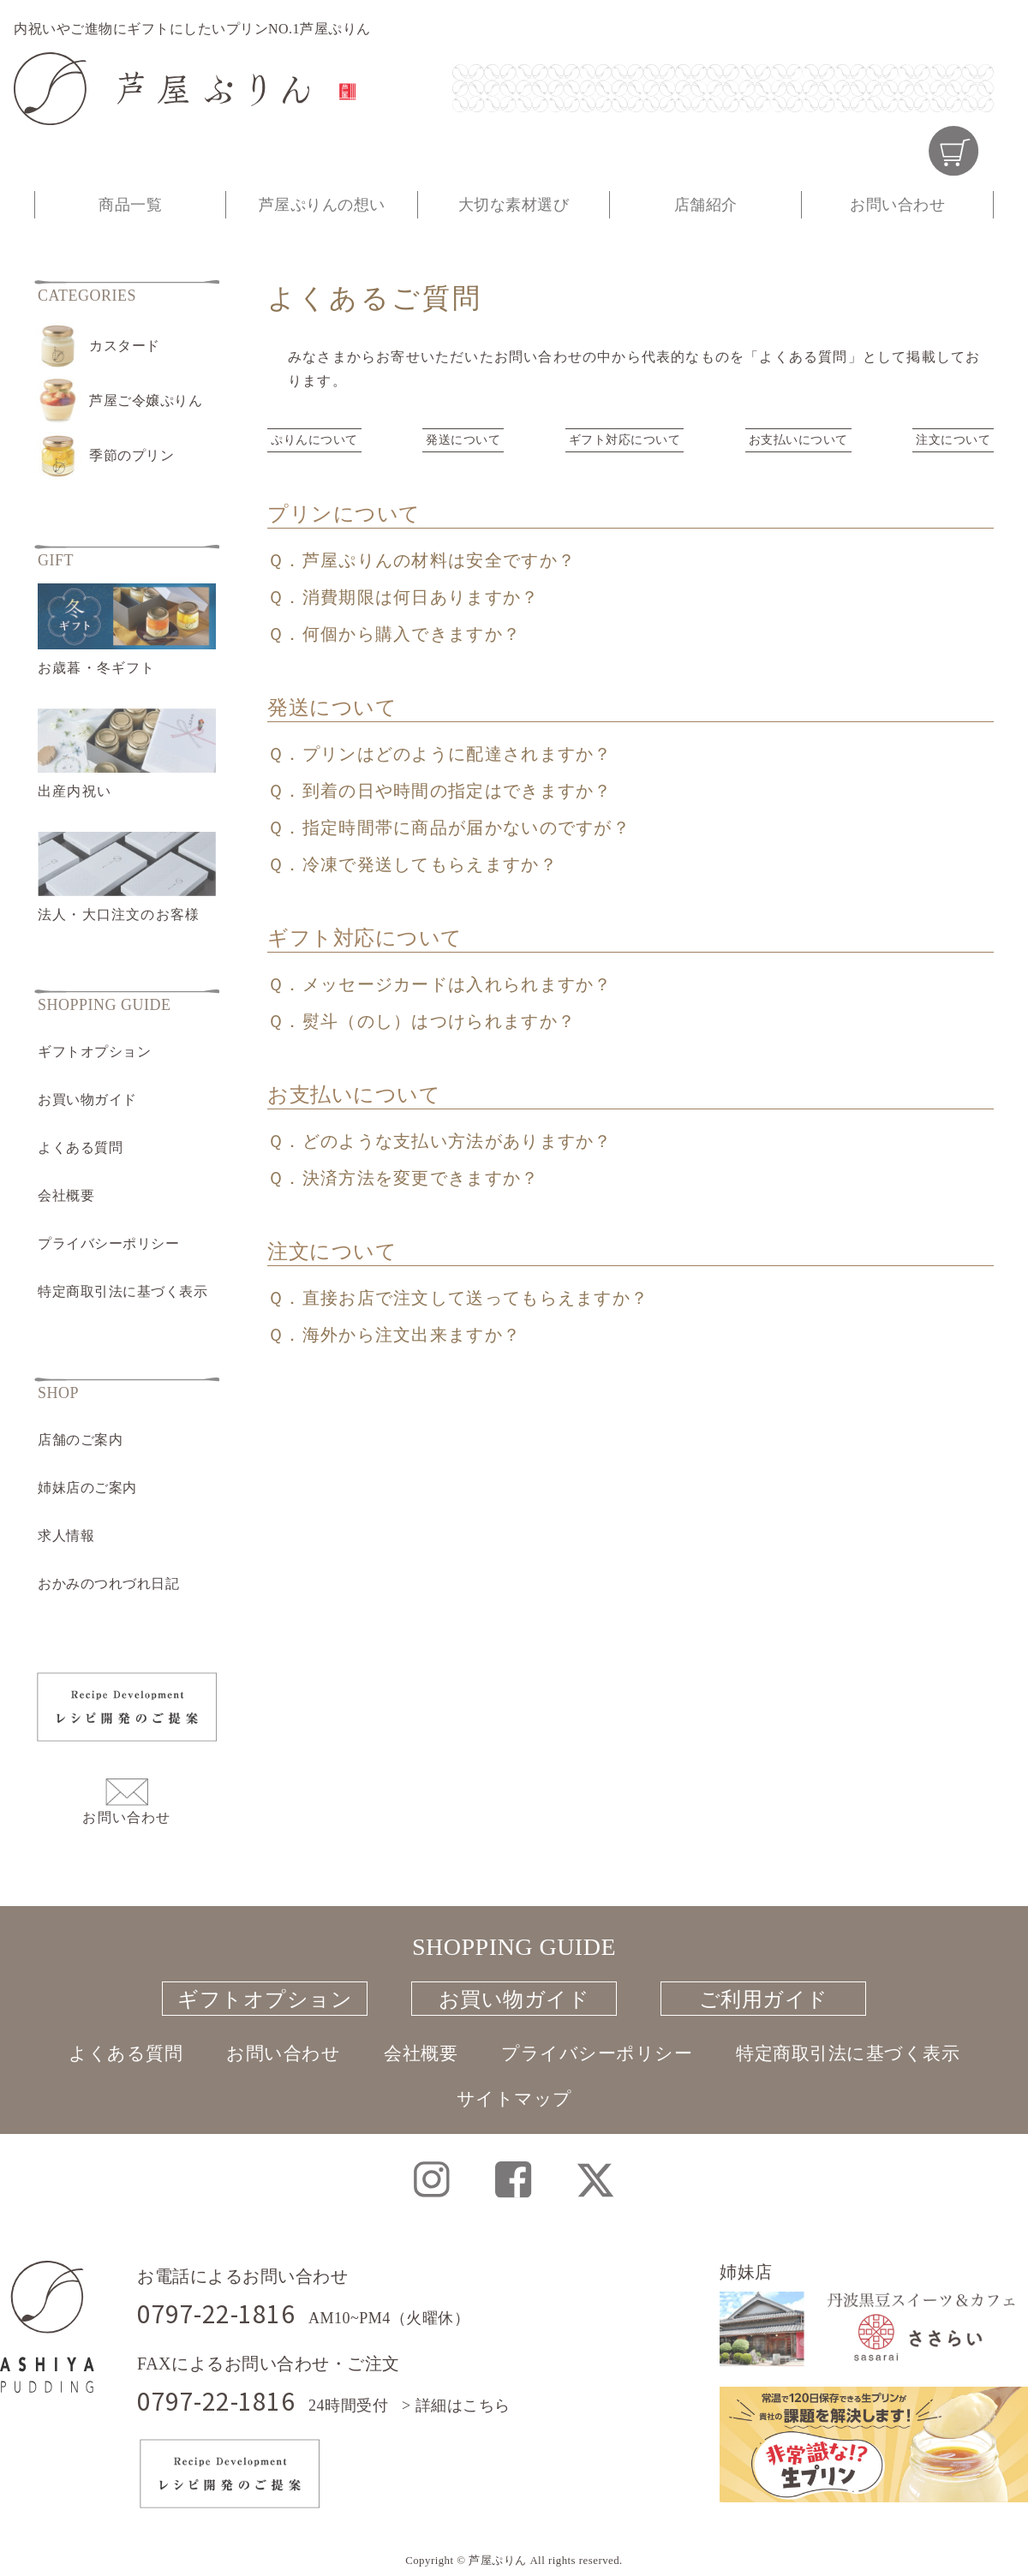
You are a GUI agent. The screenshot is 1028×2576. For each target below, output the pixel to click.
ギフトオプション (94, 1051)
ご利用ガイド (763, 1999)
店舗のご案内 (80, 1439)
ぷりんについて (314, 439)
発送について (463, 439)
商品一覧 (130, 204)
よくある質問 (80, 1147)
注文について (953, 439)
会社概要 (66, 1195)
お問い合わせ (897, 204)
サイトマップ (514, 2095)
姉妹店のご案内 (87, 1487)
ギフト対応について (625, 439)
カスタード (124, 345)
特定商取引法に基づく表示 (122, 1291)
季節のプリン (131, 455)
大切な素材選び (514, 204)
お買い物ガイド (87, 1099)
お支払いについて (798, 439)
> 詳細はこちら (456, 2405)
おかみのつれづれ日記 (108, 1583)
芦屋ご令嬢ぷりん (145, 400)
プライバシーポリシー (108, 1243)
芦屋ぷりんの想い (322, 204)
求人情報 (66, 1535)
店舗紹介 (706, 204)
